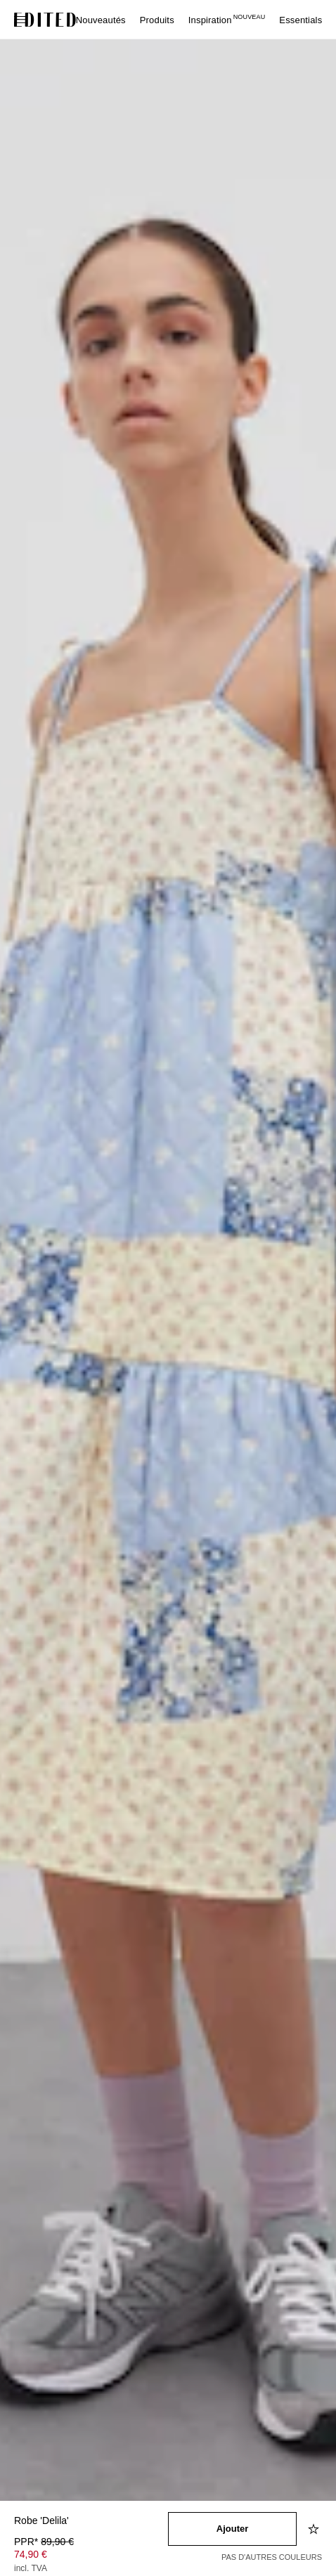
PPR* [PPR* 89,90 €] (44, 2541)
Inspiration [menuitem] (227, 20)
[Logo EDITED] (45, 20)
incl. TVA (30, 2568)
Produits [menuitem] (157, 20)
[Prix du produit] (91, 2556)
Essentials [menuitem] (300, 20)
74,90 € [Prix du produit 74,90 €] (30, 2554)
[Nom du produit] (91, 2521)
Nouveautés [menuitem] (101, 20)
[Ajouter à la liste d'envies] (315, 2529)
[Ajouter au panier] (232, 2529)
